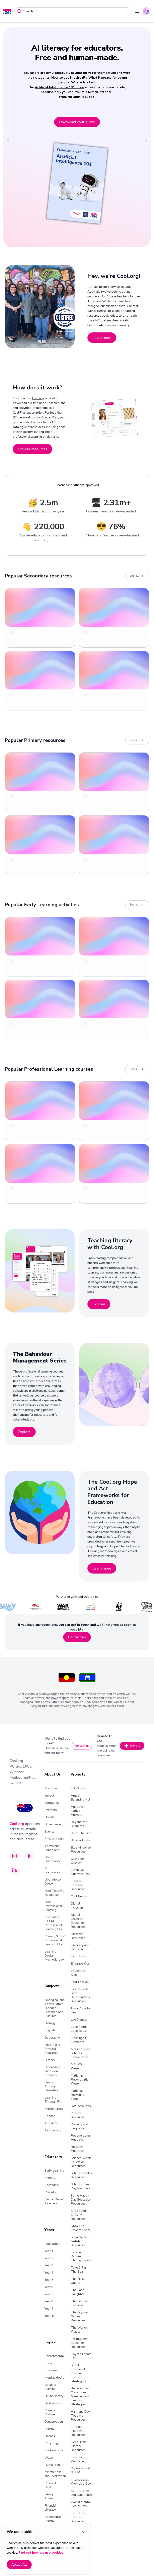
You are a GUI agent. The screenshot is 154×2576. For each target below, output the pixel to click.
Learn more (101, 337)
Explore (98, 1304)
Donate (132, 1745)
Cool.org (38, 398)
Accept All (19, 2564)
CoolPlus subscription (28, 412)
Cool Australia (28, 1694)
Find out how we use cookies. (41, 2552)
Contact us (77, 1637)
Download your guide (77, 122)
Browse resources (32, 449)
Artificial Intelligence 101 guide (59, 87)
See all (137, 576)
